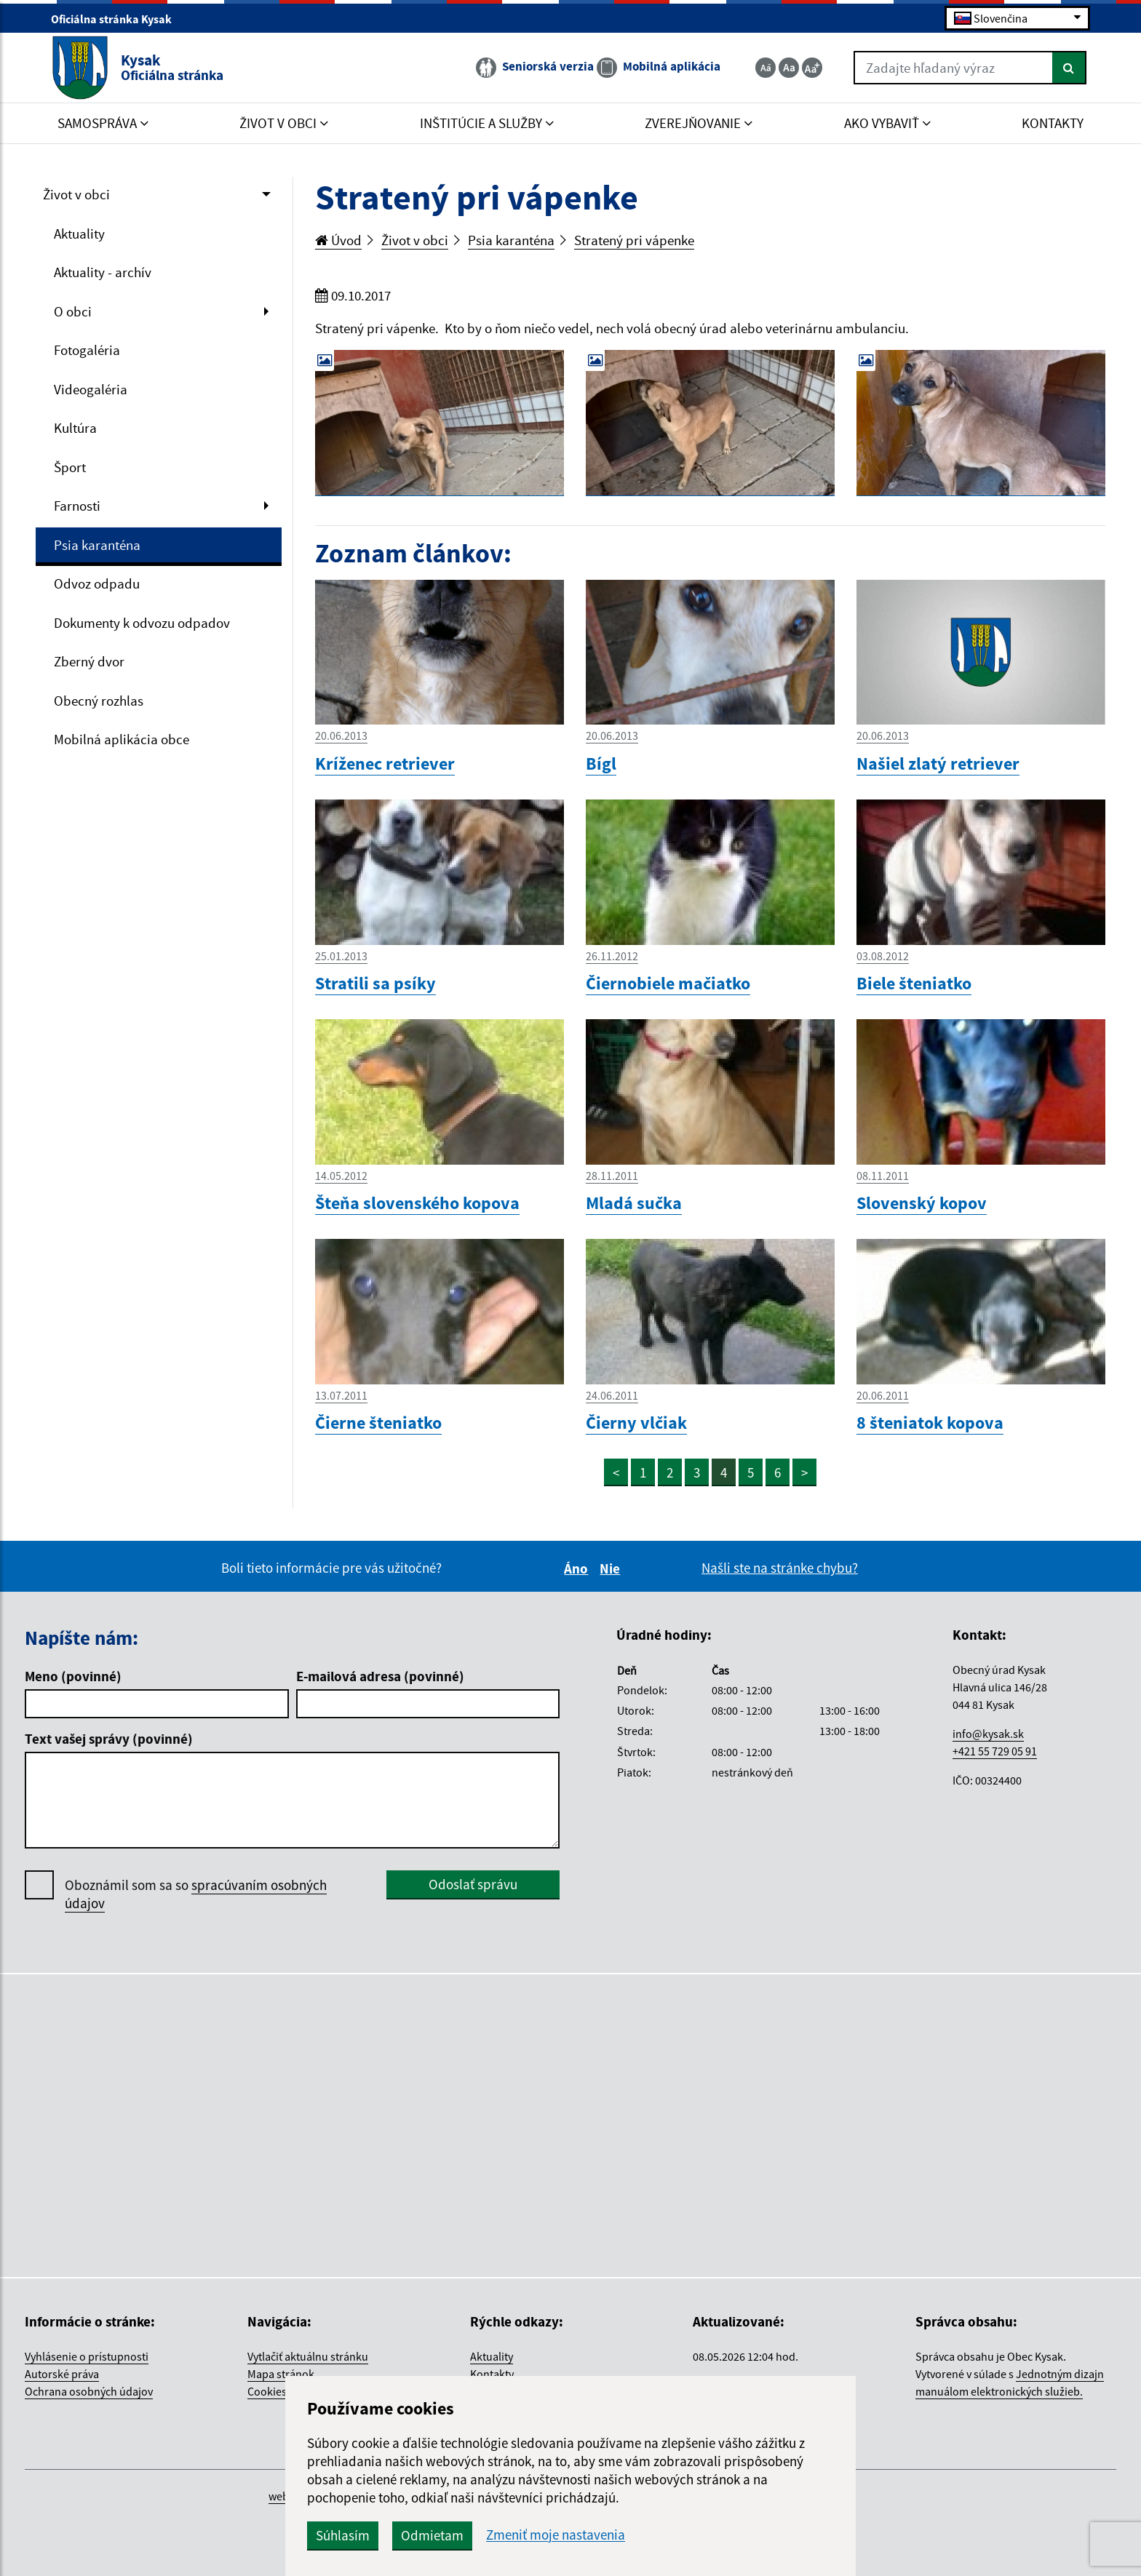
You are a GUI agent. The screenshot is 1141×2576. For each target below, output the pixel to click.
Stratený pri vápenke (634, 240)
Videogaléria (90, 389)
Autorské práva (62, 2373)
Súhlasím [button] (343, 2535)
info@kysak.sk (988, 1733)
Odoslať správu (473, 1884)
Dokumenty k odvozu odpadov (142, 622)
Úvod (338, 240)
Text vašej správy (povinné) (109, 1738)
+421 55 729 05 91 (995, 1751)
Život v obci (76, 194)
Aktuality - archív (102, 272)
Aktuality (79, 233)
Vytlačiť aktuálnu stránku (307, 2356)
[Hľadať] (1069, 67)
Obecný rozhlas (98, 700)
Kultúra (75, 427)
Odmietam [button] (432, 2535)
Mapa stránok (280, 2373)
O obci (73, 311)
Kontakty (492, 2373)
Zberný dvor (89, 661)
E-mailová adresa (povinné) (380, 1676)
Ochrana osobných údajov (89, 2391)
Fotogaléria (87, 350)
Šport (70, 467)
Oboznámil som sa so (196, 1894)
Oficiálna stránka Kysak (117, 19)
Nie (612, 1568)
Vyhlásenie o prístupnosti (86, 2356)
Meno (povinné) (73, 1676)
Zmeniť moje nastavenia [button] (555, 2535)
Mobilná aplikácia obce (121, 739)
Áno (578, 1568)
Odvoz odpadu (97, 583)
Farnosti (77, 505)
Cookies (267, 2391)
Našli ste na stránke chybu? (779, 1567)
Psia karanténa (97, 545)
